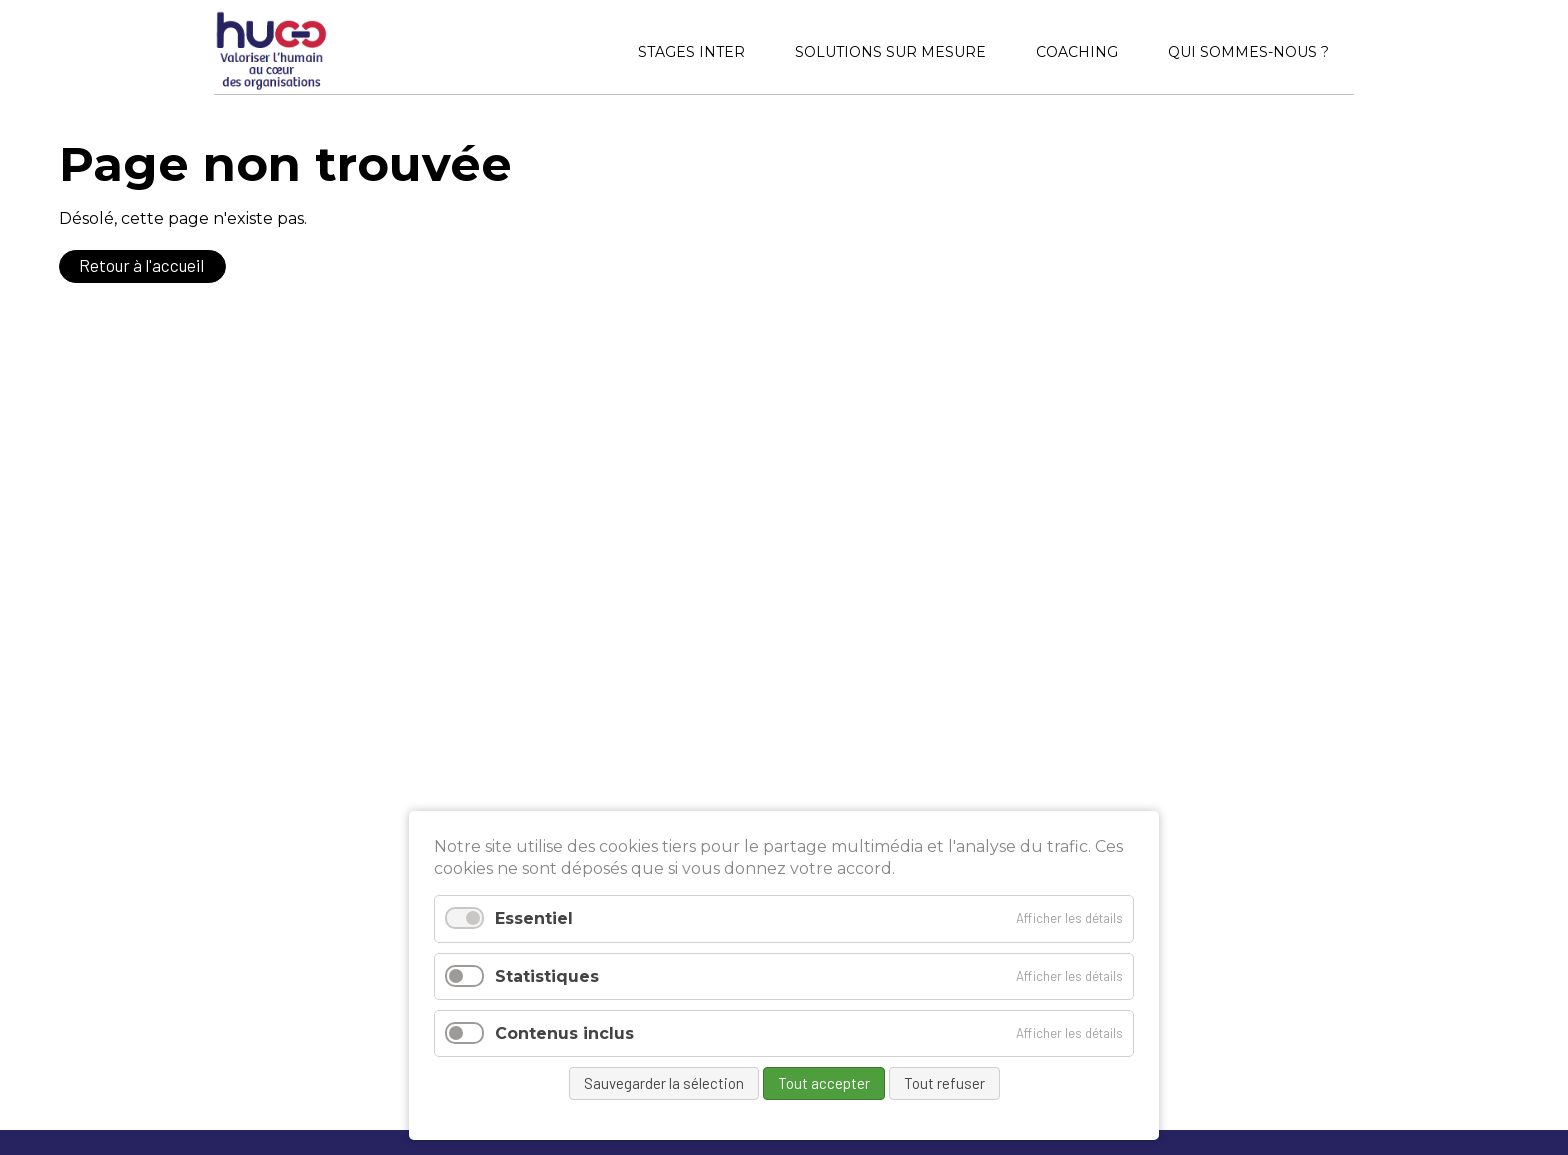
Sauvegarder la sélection (664, 1083)
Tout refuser (944, 1083)
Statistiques (547, 976)
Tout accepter (824, 1083)
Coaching (1077, 52)
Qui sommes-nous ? (1248, 52)
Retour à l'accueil (141, 265)
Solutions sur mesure (890, 52)
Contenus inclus (564, 1033)
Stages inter (691, 52)
